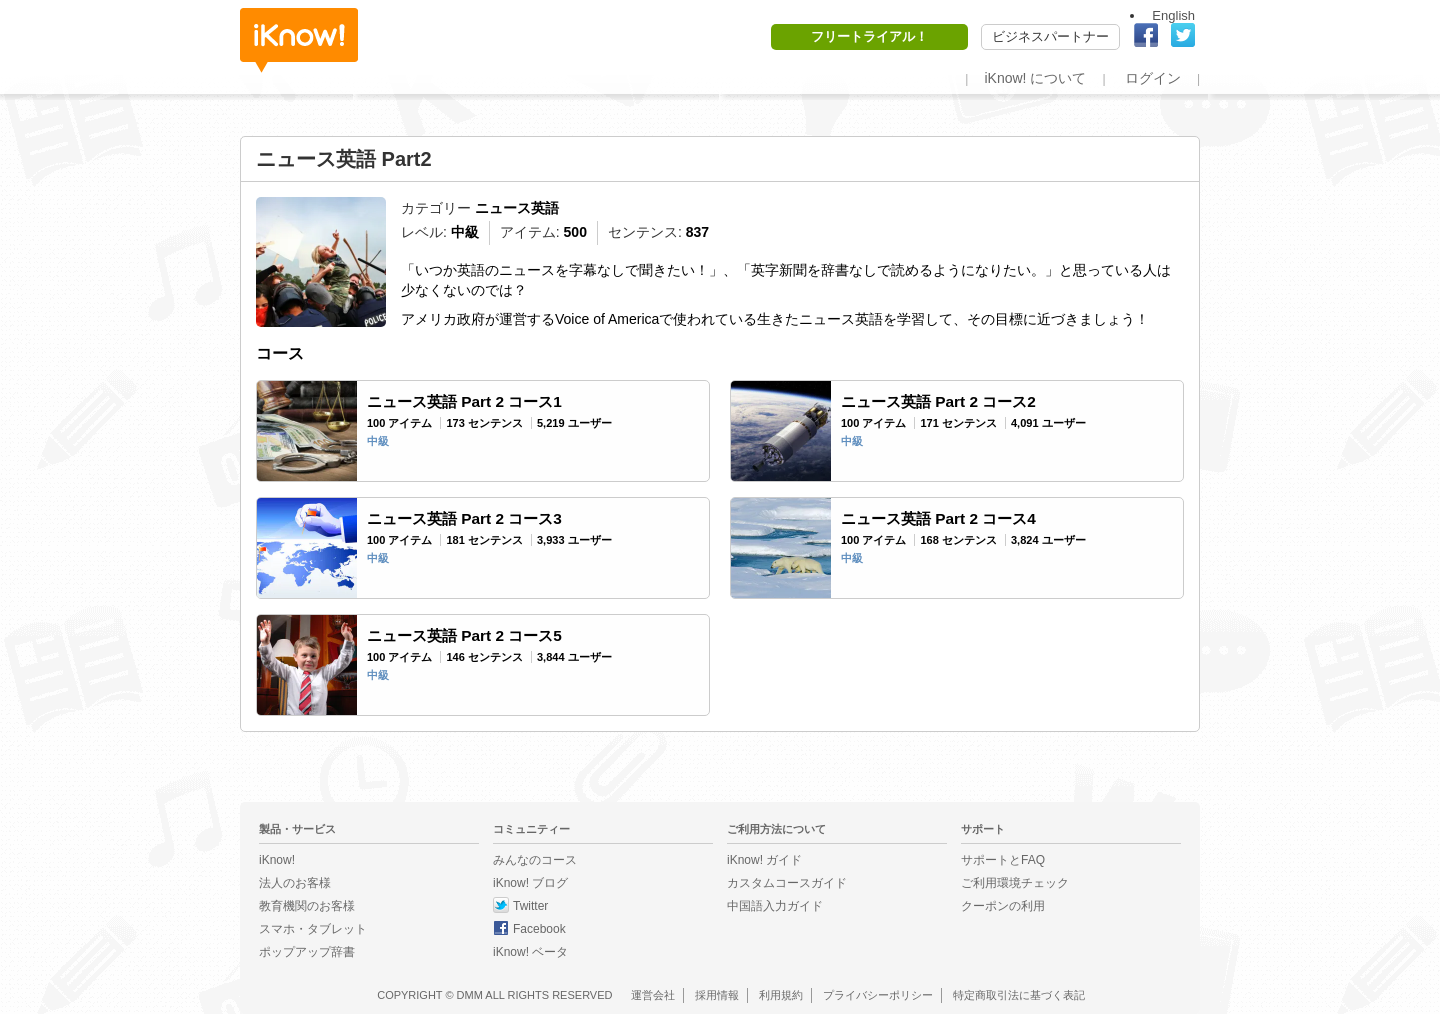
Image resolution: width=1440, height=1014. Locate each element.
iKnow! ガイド (764, 860)
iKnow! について (1035, 78)
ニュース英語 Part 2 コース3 (464, 518)
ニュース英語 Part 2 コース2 (938, 401)
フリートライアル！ (869, 36)
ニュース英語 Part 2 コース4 (938, 518)
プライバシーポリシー (878, 995)
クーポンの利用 (1003, 906)
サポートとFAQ (1003, 860)
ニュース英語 (517, 208)
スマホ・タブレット (313, 929)
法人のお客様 (295, 883)
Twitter (530, 906)
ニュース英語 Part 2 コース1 (464, 401)
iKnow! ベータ (530, 952)
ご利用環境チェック (1015, 883)
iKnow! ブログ (530, 883)
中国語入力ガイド (775, 906)
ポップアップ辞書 (307, 952)
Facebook (539, 929)
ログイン (1153, 78)
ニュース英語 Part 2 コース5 (464, 635)
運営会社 (653, 995)
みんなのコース (535, 860)
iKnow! (299, 40)
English (1173, 15)
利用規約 (781, 995)
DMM (470, 995)
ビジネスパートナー (1050, 36)
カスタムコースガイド (787, 883)
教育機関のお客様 (307, 906)
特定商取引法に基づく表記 (1019, 995)
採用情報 (717, 995)
